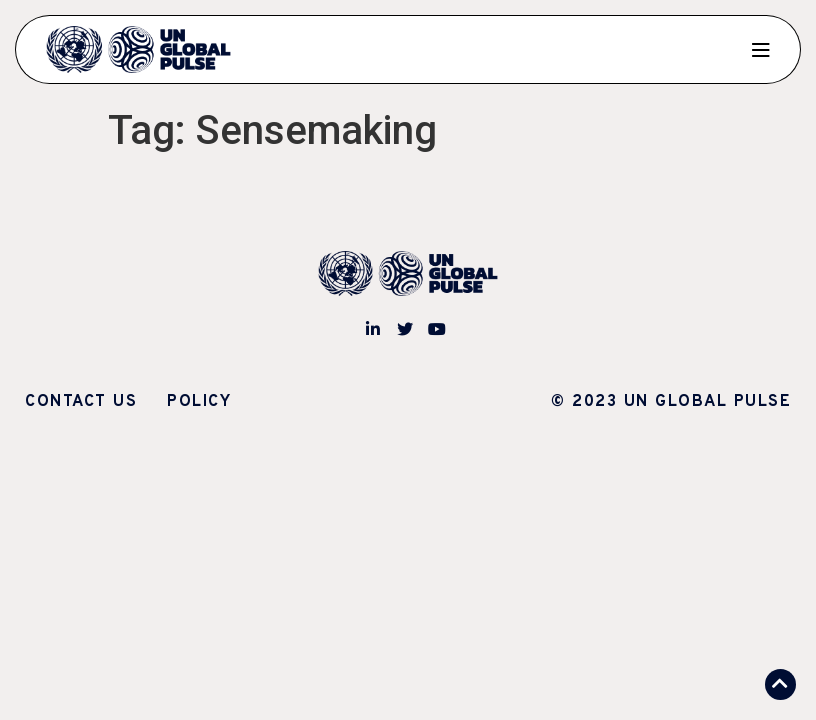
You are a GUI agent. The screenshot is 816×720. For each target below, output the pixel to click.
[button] (780, 684)
